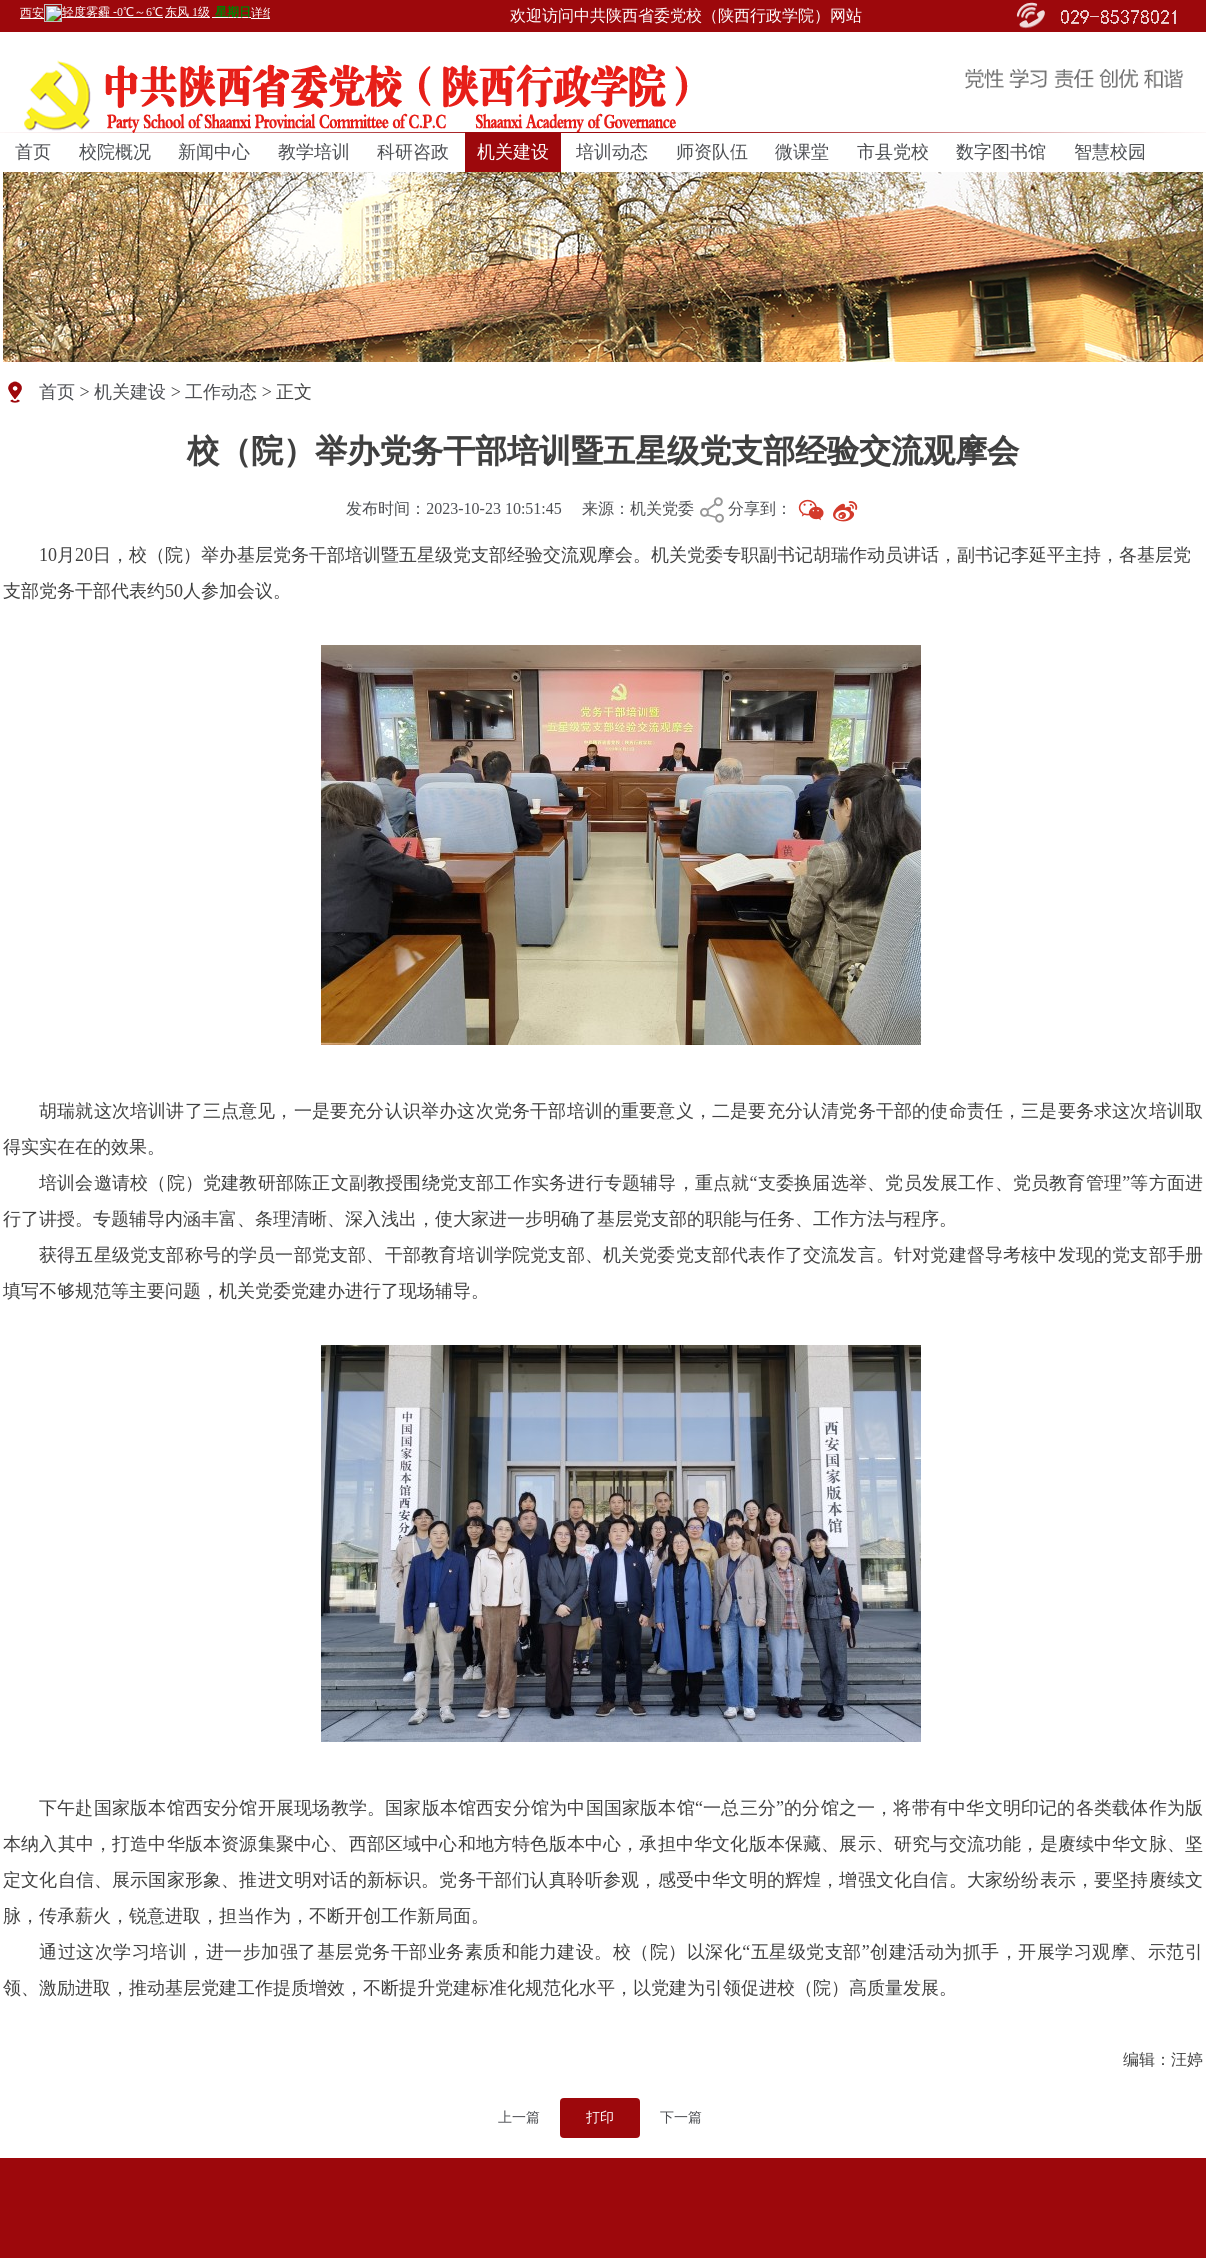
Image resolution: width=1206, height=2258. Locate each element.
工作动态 (221, 392)
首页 (33, 152)
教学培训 (314, 152)
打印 (600, 2117)
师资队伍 (712, 152)
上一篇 (519, 2117)
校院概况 (115, 152)
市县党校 (893, 152)
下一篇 (681, 2117)
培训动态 (612, 152)
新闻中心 (214, 152)
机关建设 (513, 152)
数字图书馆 (1001, 152)
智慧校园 (1110, 152)
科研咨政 (413, 152)
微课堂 (802, 152)
